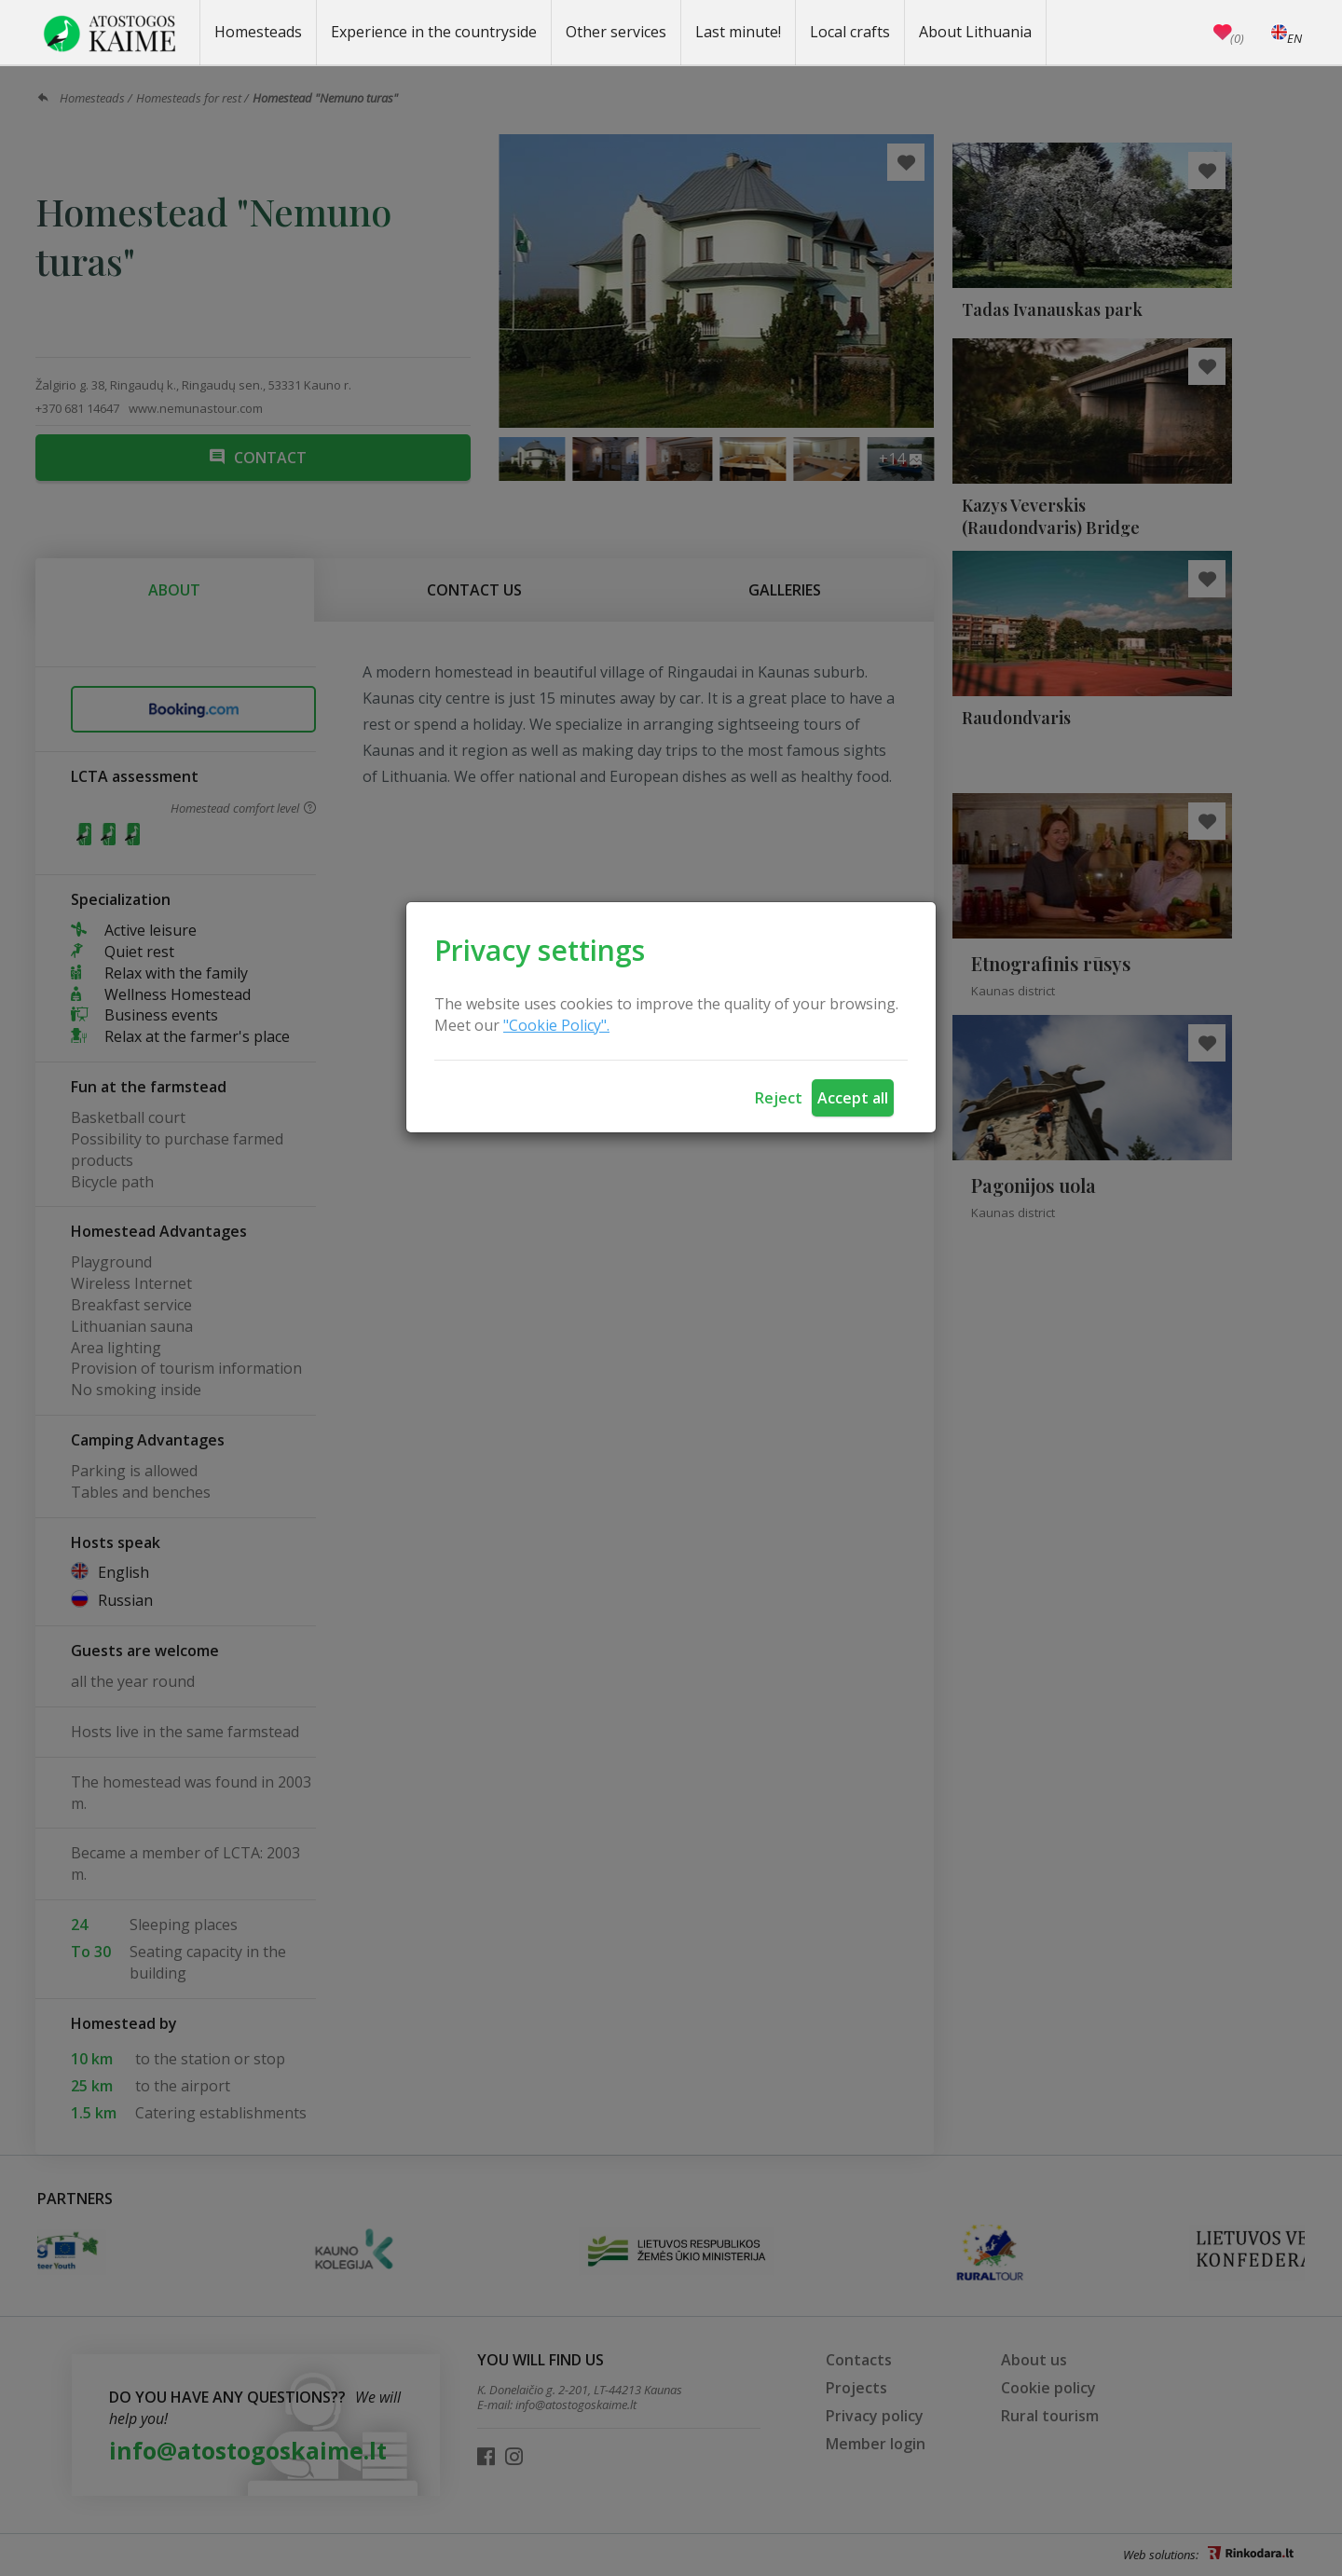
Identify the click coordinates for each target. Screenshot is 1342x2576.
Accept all (852, 1098)
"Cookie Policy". (556, 1025)
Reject (778, 1098)
